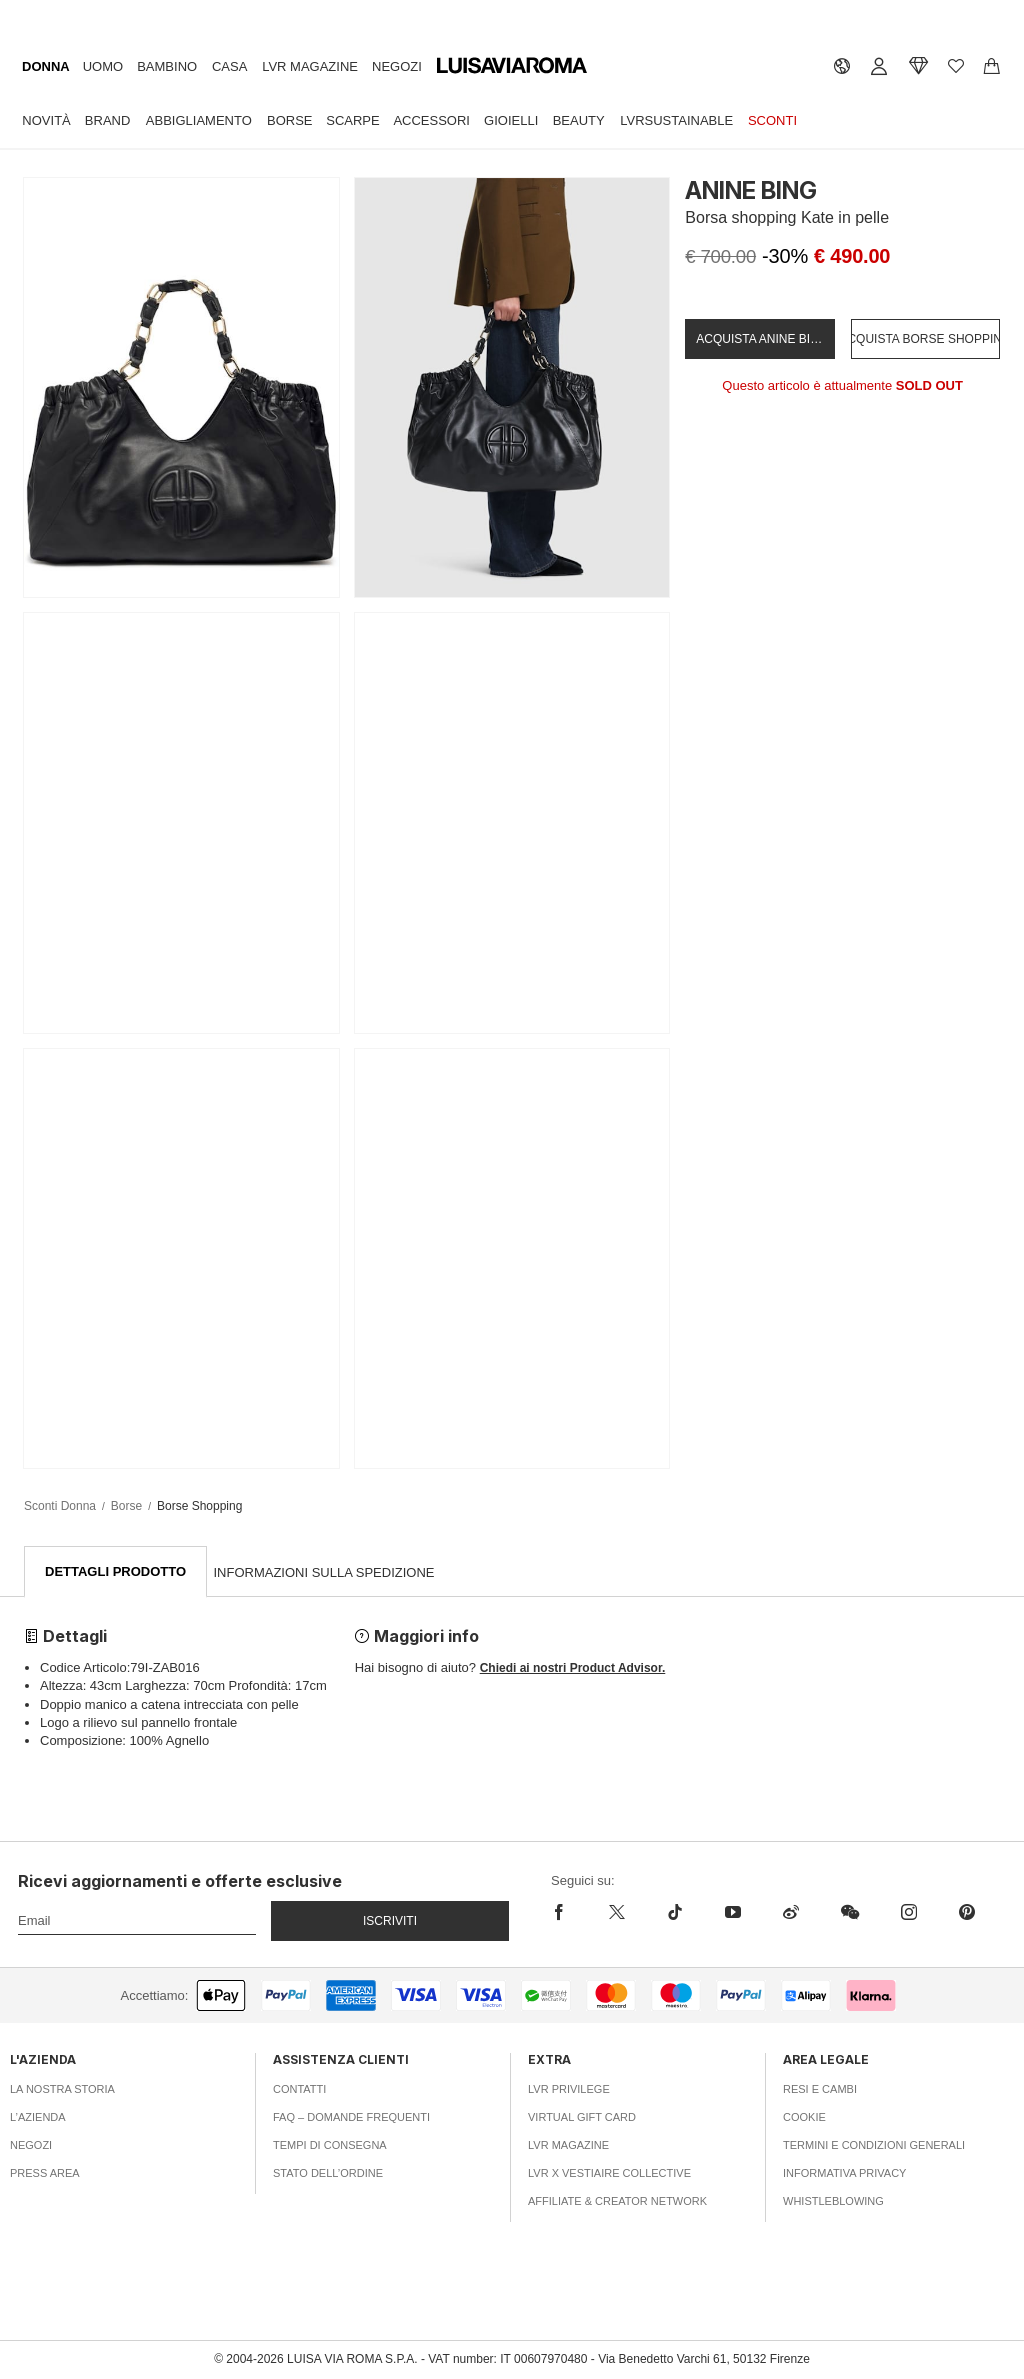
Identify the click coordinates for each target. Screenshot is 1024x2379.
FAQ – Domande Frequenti (351, 2118)
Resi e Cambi (820, 2090)
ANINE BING (751, 190)
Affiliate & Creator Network (617, 2202)
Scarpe (352, 119)
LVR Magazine (310, 66)
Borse (290, 119)
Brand (108, 119)
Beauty (579, 119)
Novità (46, 119)
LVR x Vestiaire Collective (609, 2174)
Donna (46, 66)
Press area (45, 2174)
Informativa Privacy (844, 2174)
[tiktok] (675, 1913)
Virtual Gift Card (582, 2118)
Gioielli (511, 119)
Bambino (167, 66)
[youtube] (733, 1913)
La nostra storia (62, 2090)
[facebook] (569, 1913)
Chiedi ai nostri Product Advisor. (573, 1669)
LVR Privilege (569, 2090)
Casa (229, 66)
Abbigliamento (199, 119)
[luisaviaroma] (512, 66)
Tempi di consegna (330, 2146)
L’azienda (38, 2118)
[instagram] (909, 1913)
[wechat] (850, 1913)
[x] (617, 1913)
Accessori (431, 119)
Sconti (772, 119)
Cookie (804, 2118)
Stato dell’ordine (328, 2174)
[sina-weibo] (791, 1913)
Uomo (103, 66)
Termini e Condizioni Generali (874, 2146)
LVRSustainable (676, 119)
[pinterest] (967, 1913)
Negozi (397, 66)
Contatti (299, 2090)
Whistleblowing (833, 2202)
